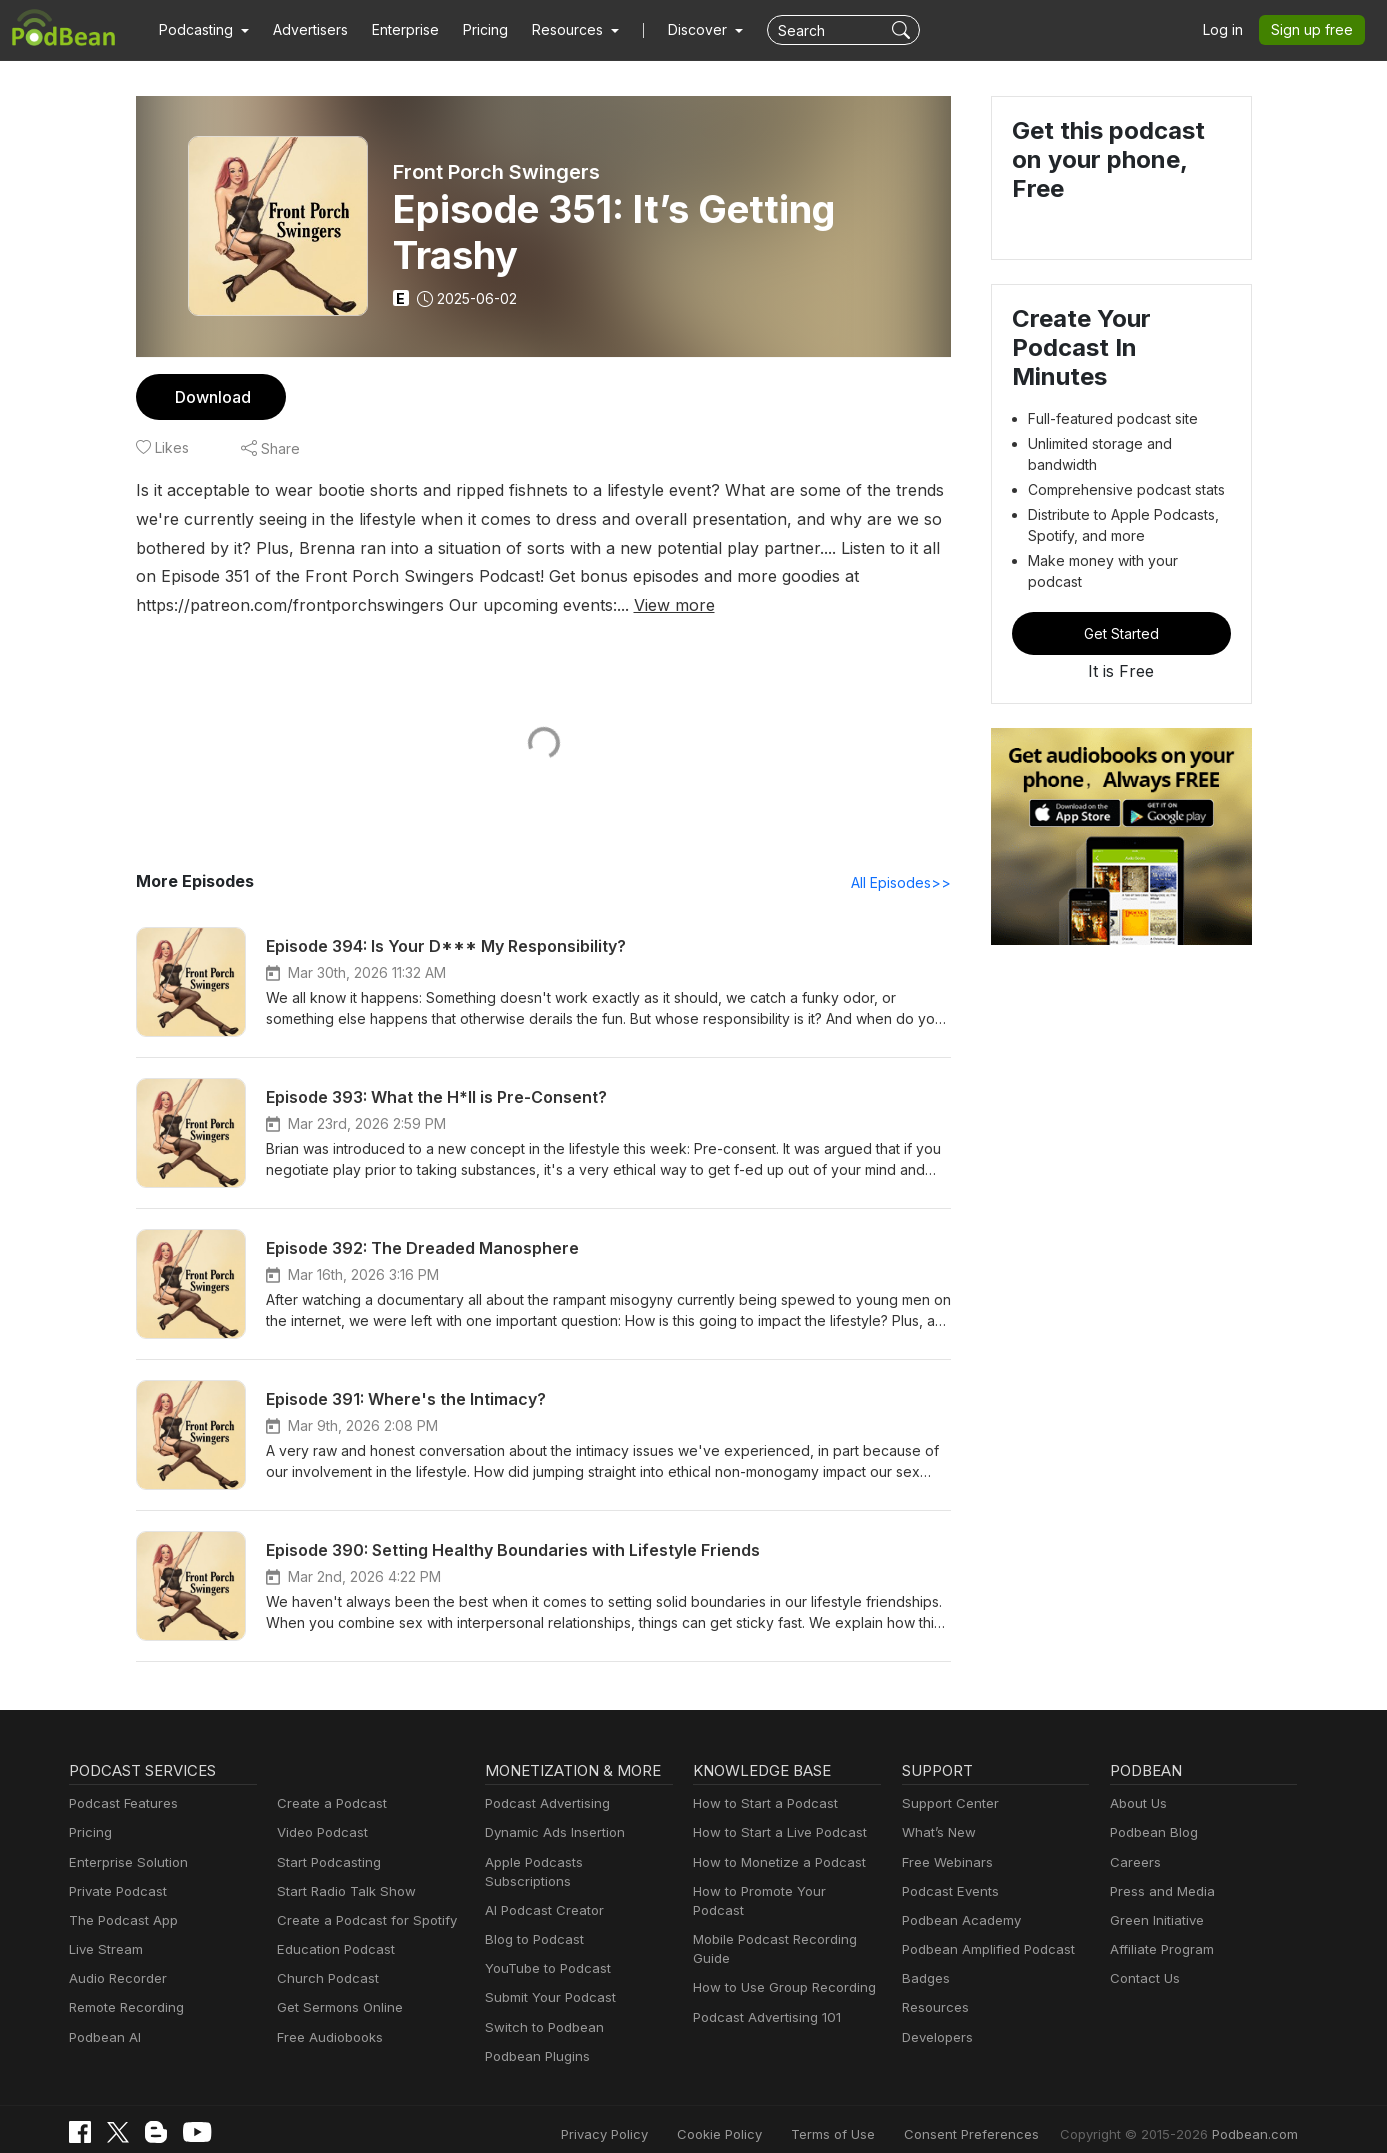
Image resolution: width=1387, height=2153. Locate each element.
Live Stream (104, 1950)
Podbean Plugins (535, 2038)
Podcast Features (120, 1804)
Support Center (946, 1804)
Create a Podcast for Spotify (359, 1921)
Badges (924, 1979)
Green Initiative (1154, 1921)
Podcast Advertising (543, 1804)
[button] (201, 30)
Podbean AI (103, 2038)
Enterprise (394, 30)
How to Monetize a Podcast (773, 1863)
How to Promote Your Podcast (781, 1892)
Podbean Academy (957, 1921)
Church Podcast (324, 1979)
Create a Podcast (328, 1804)
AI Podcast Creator (540, 1892)
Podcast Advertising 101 (764, 1998)
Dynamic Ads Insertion (550, 1833)
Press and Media (1159, 1892)
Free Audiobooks (326, 2038)
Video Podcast (319, 1833)
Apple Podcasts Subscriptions (572, 1863)
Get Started (1121, 583)
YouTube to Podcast (544, 1950)
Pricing (471, 30)
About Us (1137, 1804)
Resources (933, 2008)
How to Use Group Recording (779, 1969)
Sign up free (1316, 30)
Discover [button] (678, 30)
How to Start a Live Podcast (774, 1833)
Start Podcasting (325, 1863)
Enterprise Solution (124, 1863)
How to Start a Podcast (760, 1804)
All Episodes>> (903, 883)
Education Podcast (332, 1950)
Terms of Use (870, 2116)
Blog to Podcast (531, 1921)
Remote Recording (124, 2008)
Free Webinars (945, 1863)
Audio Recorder (115, 1979)
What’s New (937, 1833)
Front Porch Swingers (497, 172)
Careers (1133, 1863)
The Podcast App (119, 1921)
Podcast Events (948, 1892)
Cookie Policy (763, 2116)
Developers (935, 2038)
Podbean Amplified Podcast (982, 1950)
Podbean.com (1257, 2116)
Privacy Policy (655, 2116)
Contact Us (1142, 1979)
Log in (1230, 30)
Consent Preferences (998, 2116)
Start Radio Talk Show (342, 1892)
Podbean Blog (1151, 1833)
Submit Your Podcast (546, 1979)
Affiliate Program (1158, 1950)
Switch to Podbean (540, 2008)
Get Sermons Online (336, 2008)
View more (347, 604)
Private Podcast (115, 1892)
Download (210, 396)
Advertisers (303, 30)
